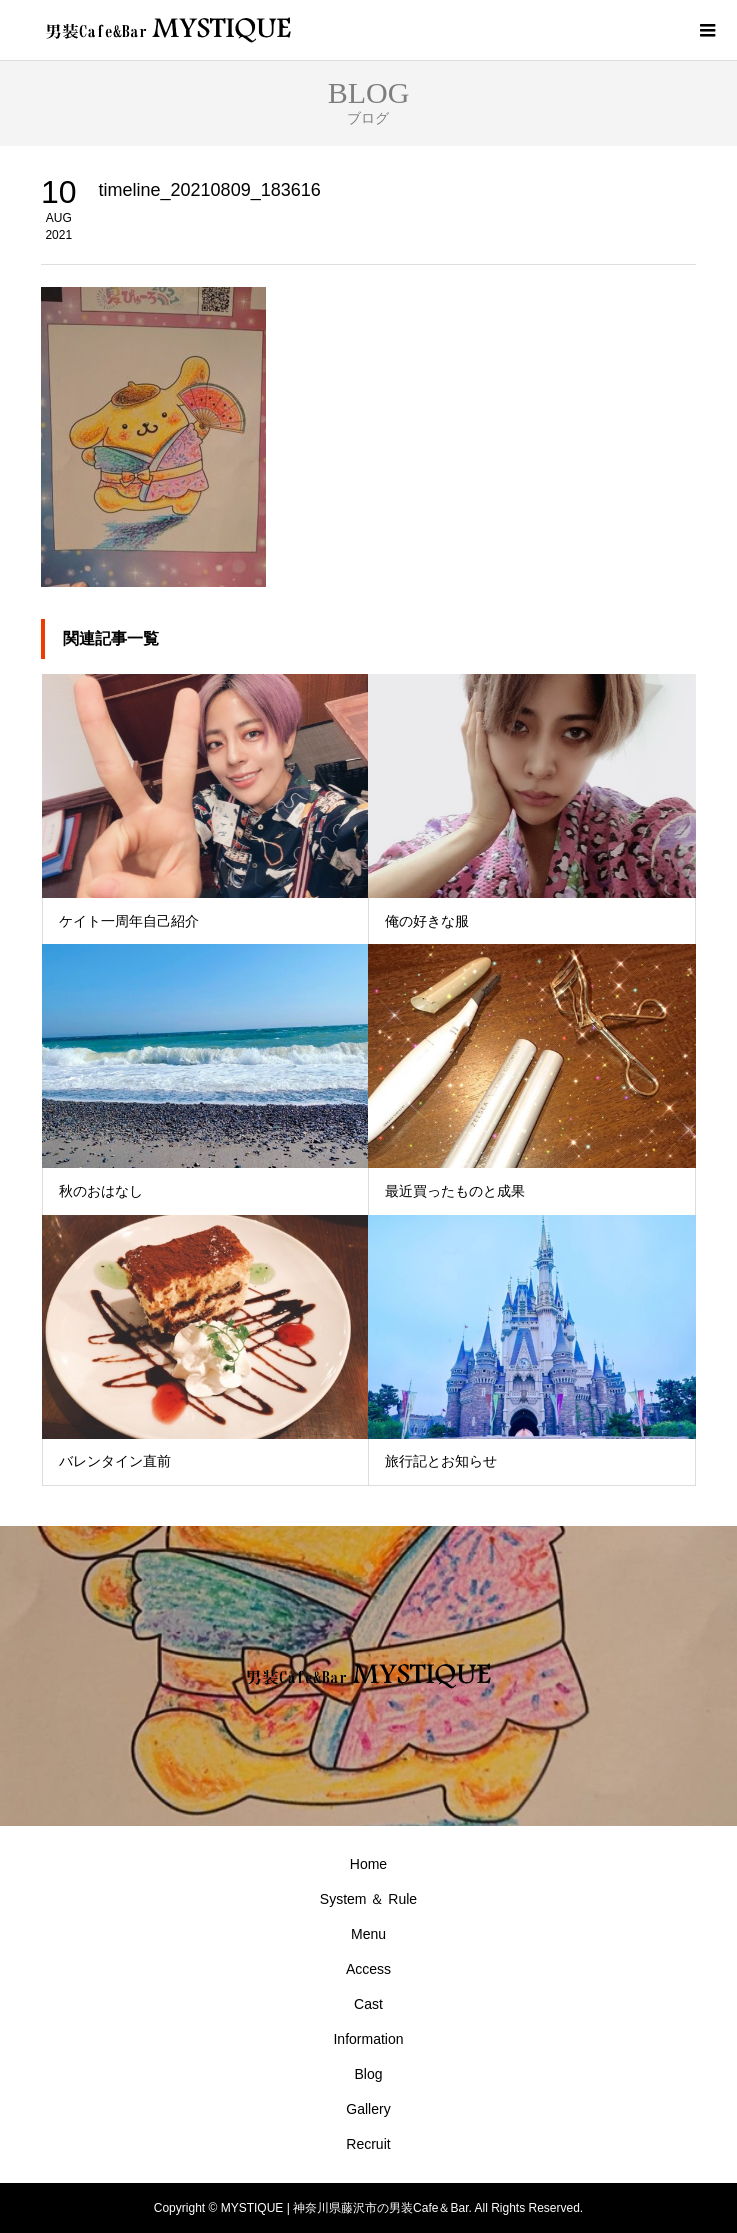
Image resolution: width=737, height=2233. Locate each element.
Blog (368, 2074)
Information (368, 2039)
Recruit (368, 2144)
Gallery (368, 2109)
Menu (368, 1934)
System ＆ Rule (368, 1899)
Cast (368, 2004)
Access (368, 1969)
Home (368, 1864)
